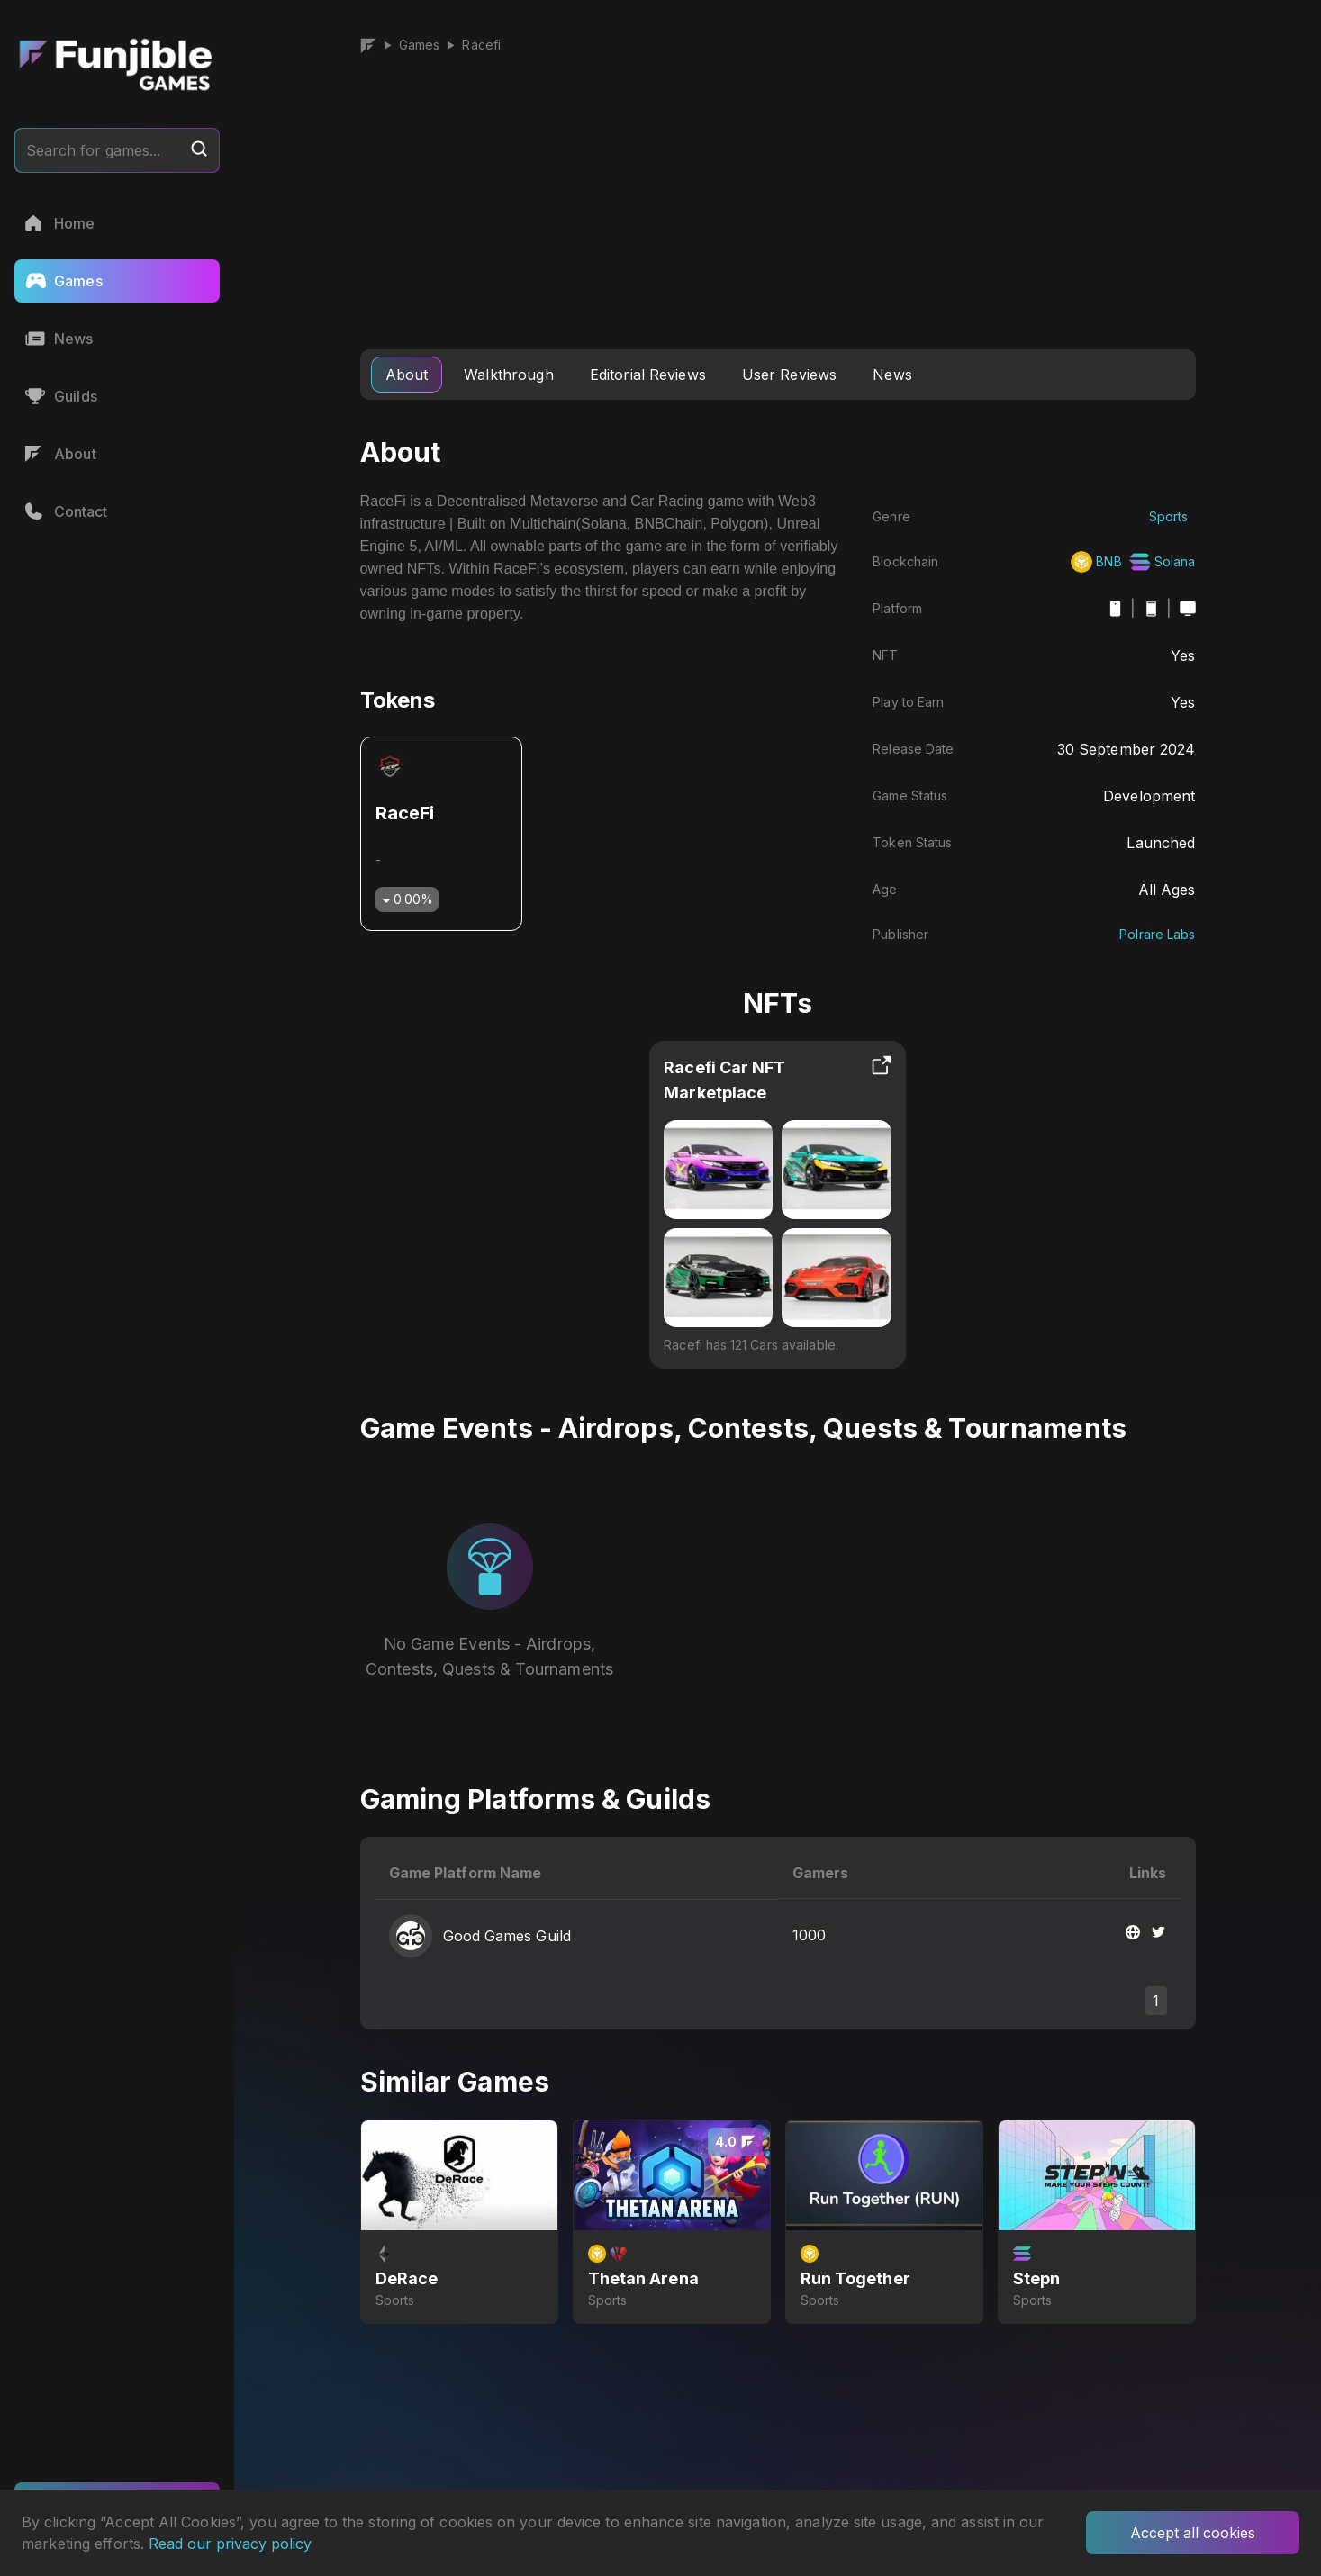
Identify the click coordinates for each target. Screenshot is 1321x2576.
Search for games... (117, 149)
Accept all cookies (1192, 2533)
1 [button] (1156, 2001)
